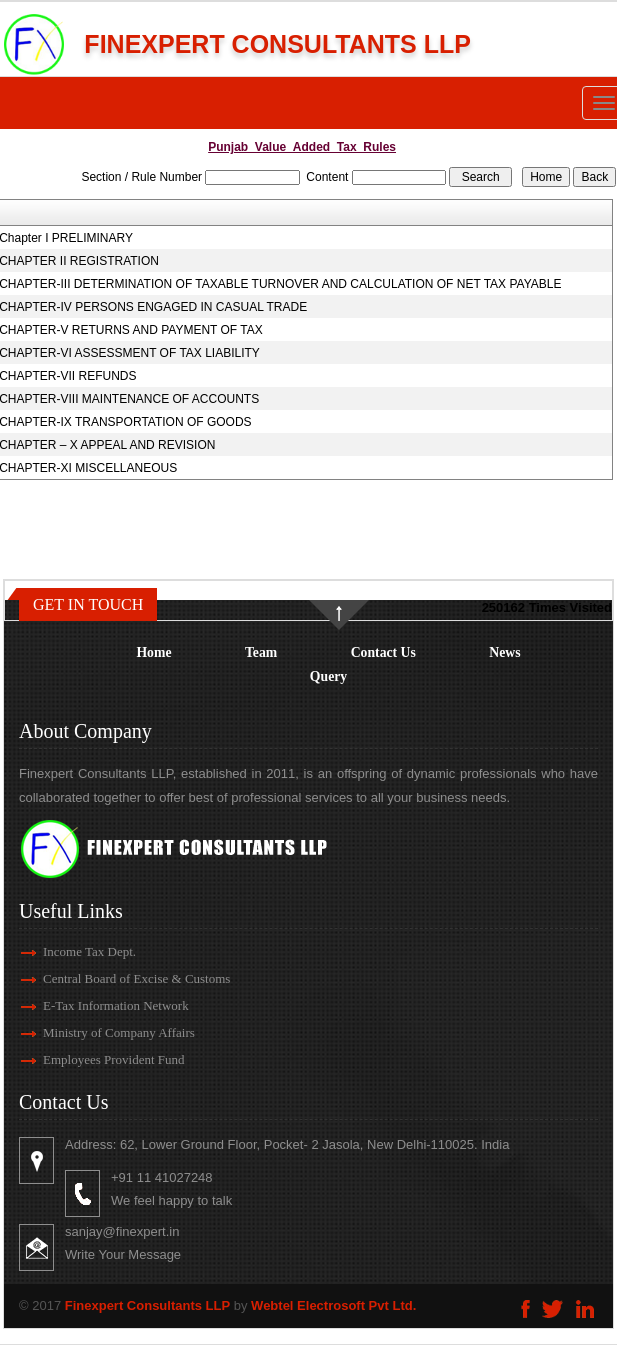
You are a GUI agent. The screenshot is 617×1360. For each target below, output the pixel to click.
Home (153, 652)
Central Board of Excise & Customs (107, 978)
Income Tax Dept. (60, 951)
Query (328, 676)
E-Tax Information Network (87, 1005)
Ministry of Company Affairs (90, 1032)
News (504, 652)
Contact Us (383, 652)
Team (261, 652)
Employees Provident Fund (85, 1059)
